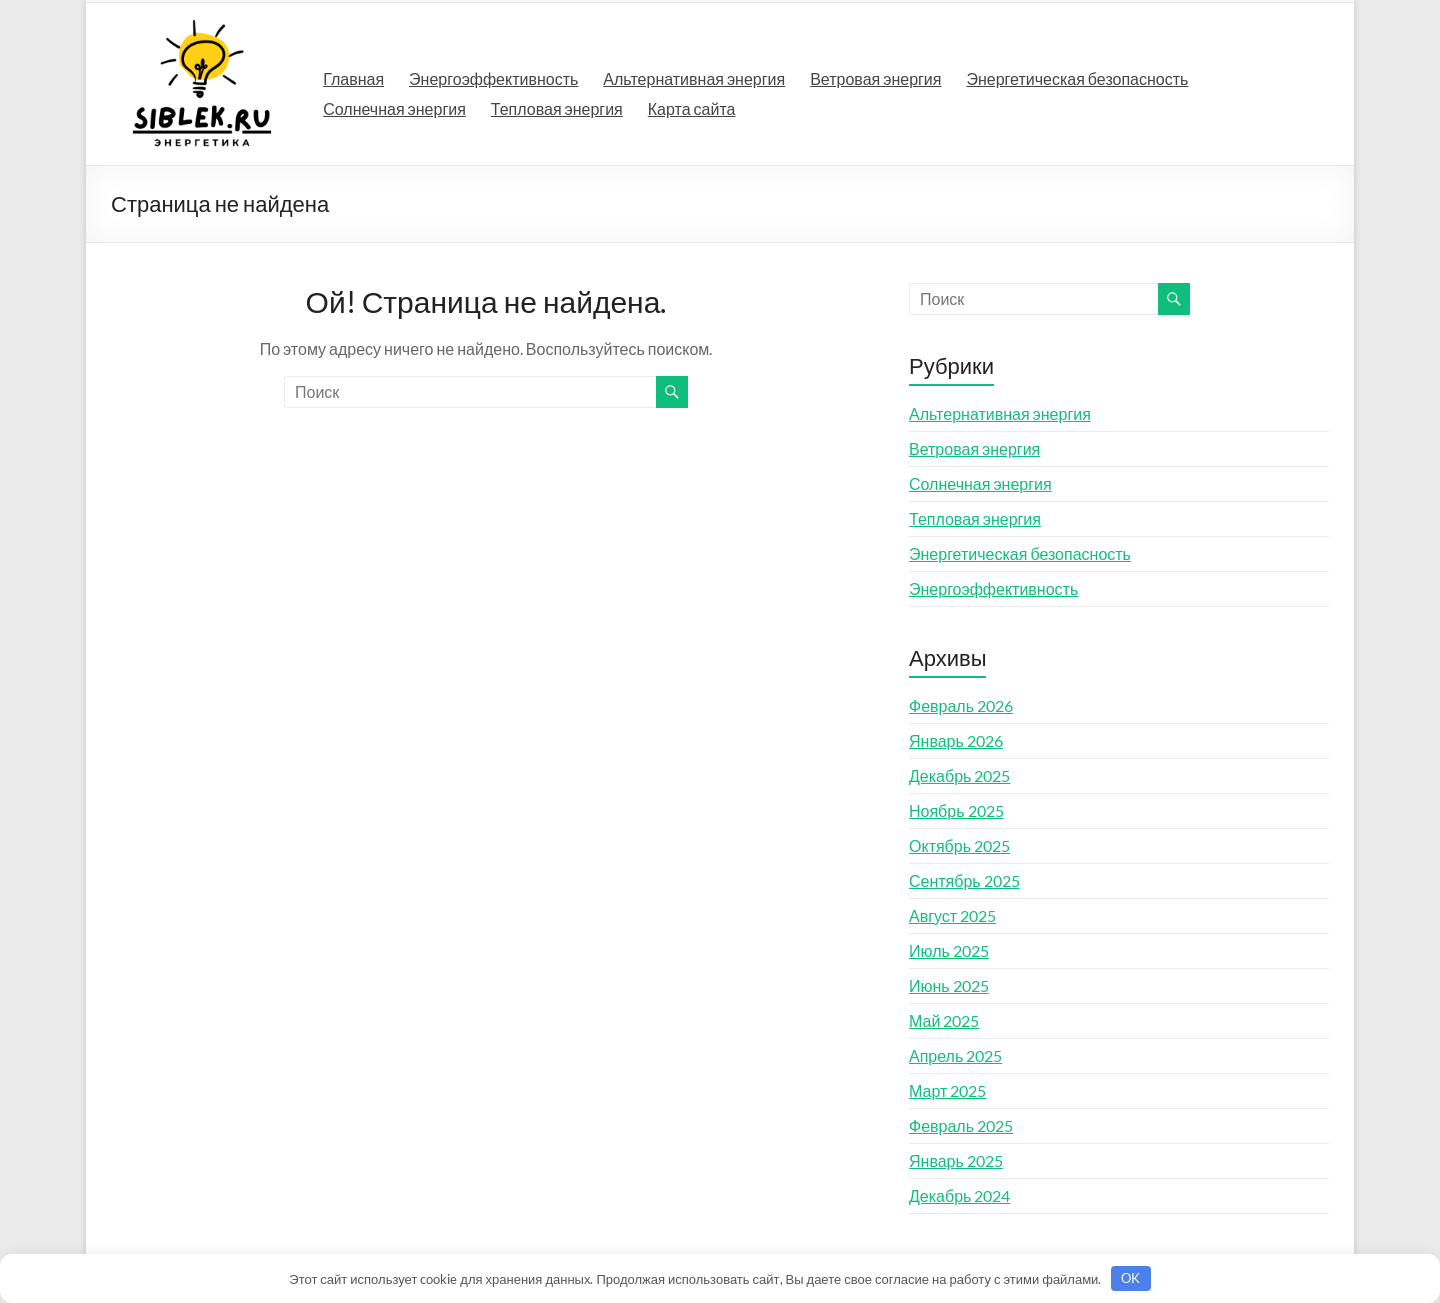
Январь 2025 (956, 1160)
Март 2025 (947, 1090)
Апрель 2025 (955, 1055)
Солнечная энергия (394, 108)
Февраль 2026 (961, 705)
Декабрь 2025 (959, 775)
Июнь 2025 (949, 985)
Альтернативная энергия (694, 78)
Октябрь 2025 (959, 845)
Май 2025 (944, 1020)
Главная (353, 78)
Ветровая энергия (875, 78)
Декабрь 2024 (959, 1195)
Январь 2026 (956, 740)
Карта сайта (692, 108)
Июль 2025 (949, 950)
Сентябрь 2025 (964, 880)
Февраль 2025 (961, 1125)
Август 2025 (952, 915)
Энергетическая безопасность (1077, 78)
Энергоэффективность (493, 78)
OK (1130, 1278)
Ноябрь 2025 (956, 810)
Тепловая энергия (557, 108)
